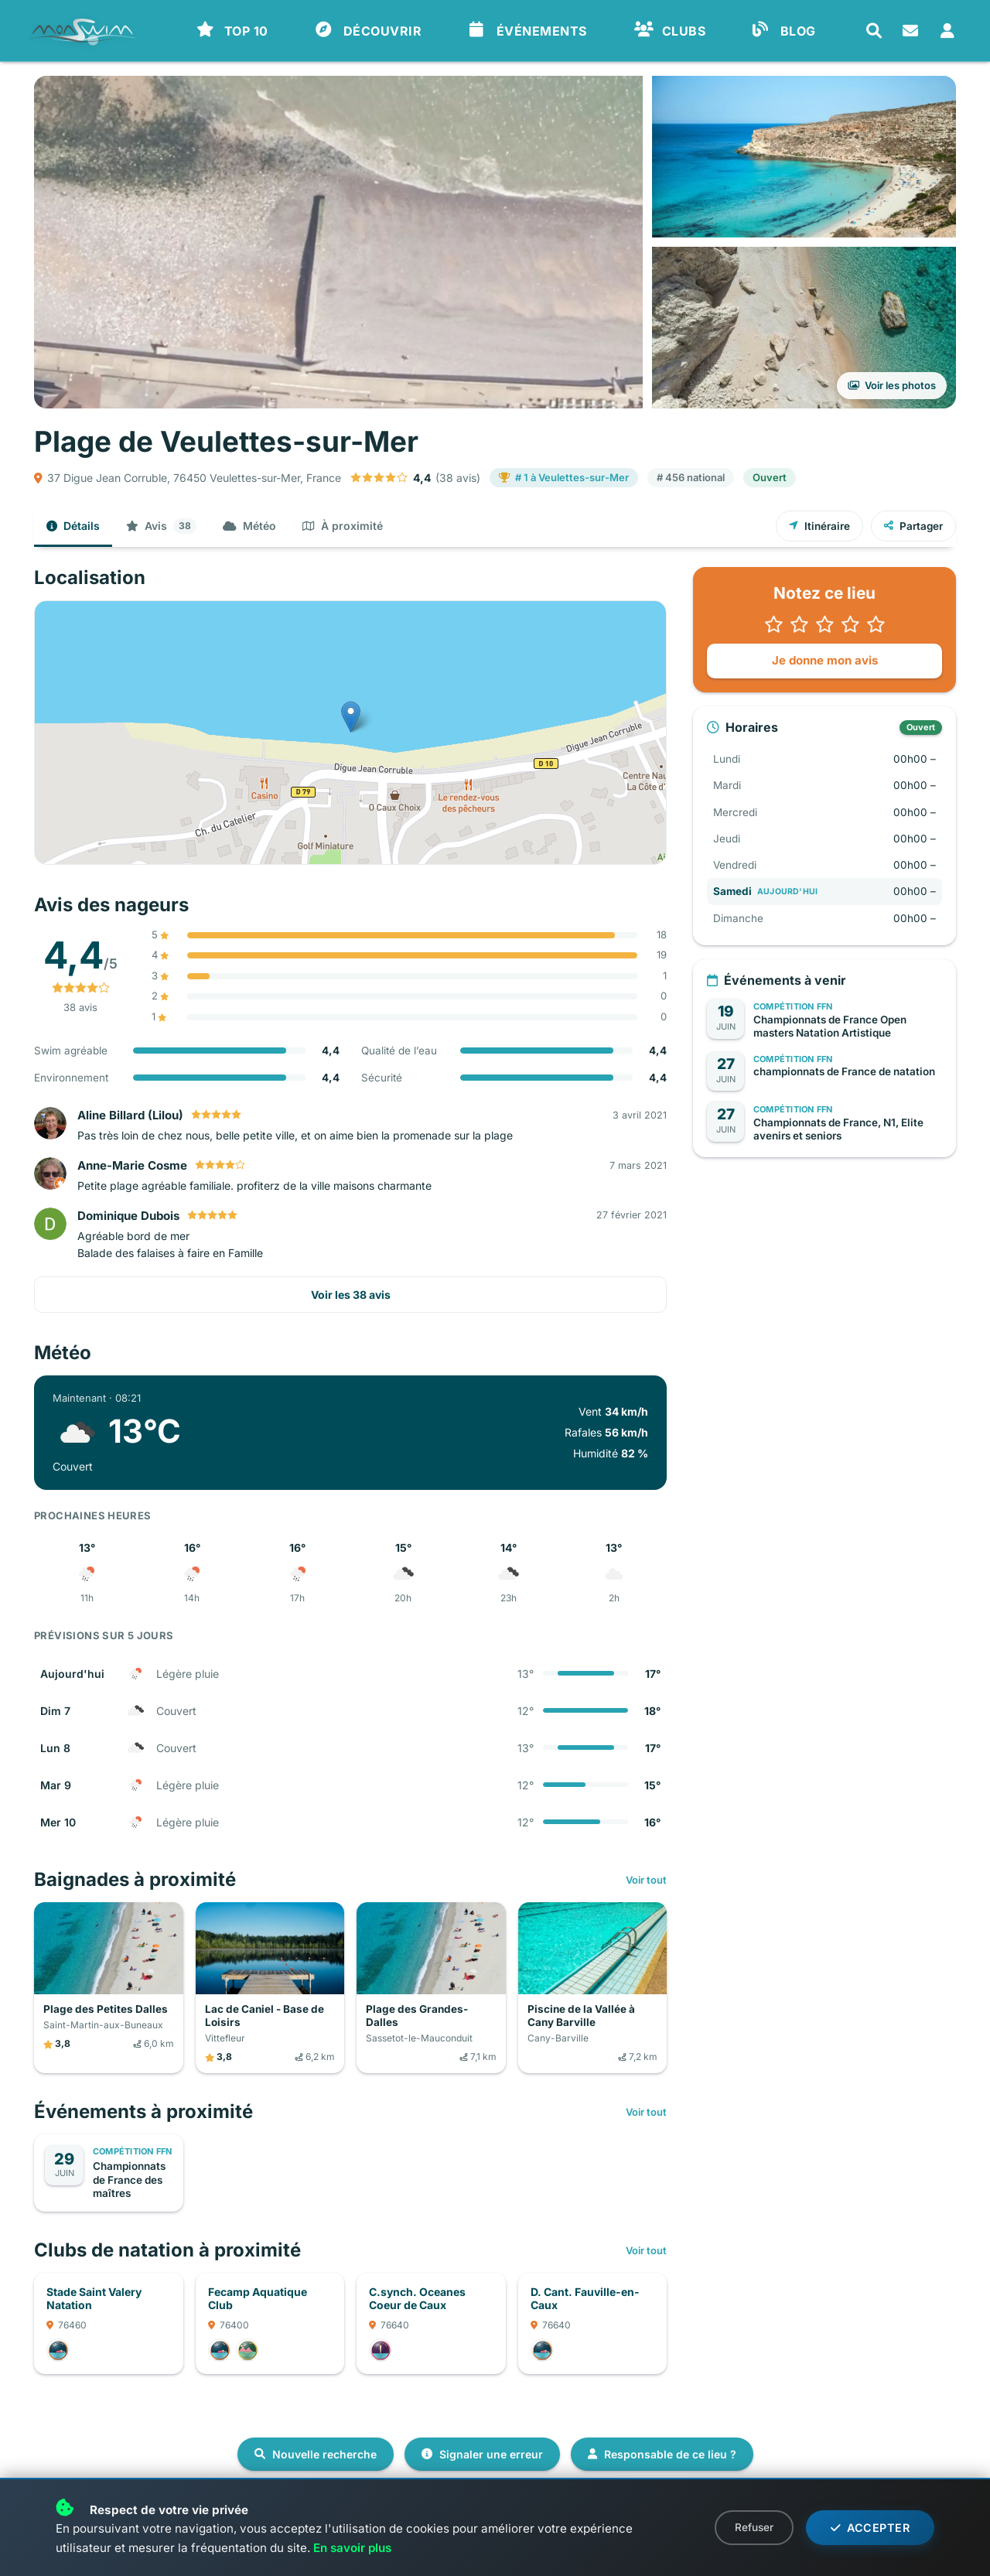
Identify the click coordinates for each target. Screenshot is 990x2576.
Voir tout (646, 1880)
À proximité (342, 525)
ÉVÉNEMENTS (528, 30)
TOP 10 (232, 30)
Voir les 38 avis (351, 1294)
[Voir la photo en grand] (338, 242)
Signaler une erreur (482, 2454)
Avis (161, 526)
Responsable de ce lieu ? (662, 2454)
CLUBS (670, 30)
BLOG (784, 30)
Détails (73, 525)
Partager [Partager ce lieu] (913, 526)
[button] (824, 624)
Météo (249, 525)
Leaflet (648, 857)
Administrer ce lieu (102, 2511)
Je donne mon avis (825, 660)
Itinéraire (819, 526)
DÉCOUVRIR (369, 30)
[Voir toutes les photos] (804, 327)
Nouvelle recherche (315, 2454)
